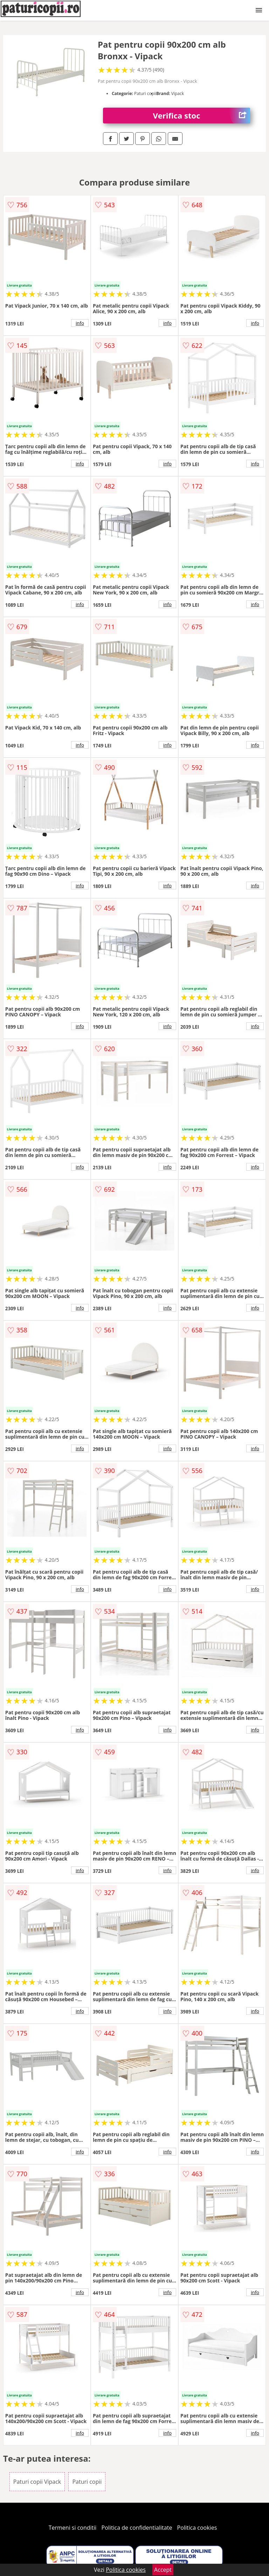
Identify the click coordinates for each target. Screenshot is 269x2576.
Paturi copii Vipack (37, 2482)
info (80, 323)
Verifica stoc (201, 115)
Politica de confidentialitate (137, 2527)
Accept (163, 2570)
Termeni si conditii (73, 2527)
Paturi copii (87, 2482)
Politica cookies (197, 2527)
